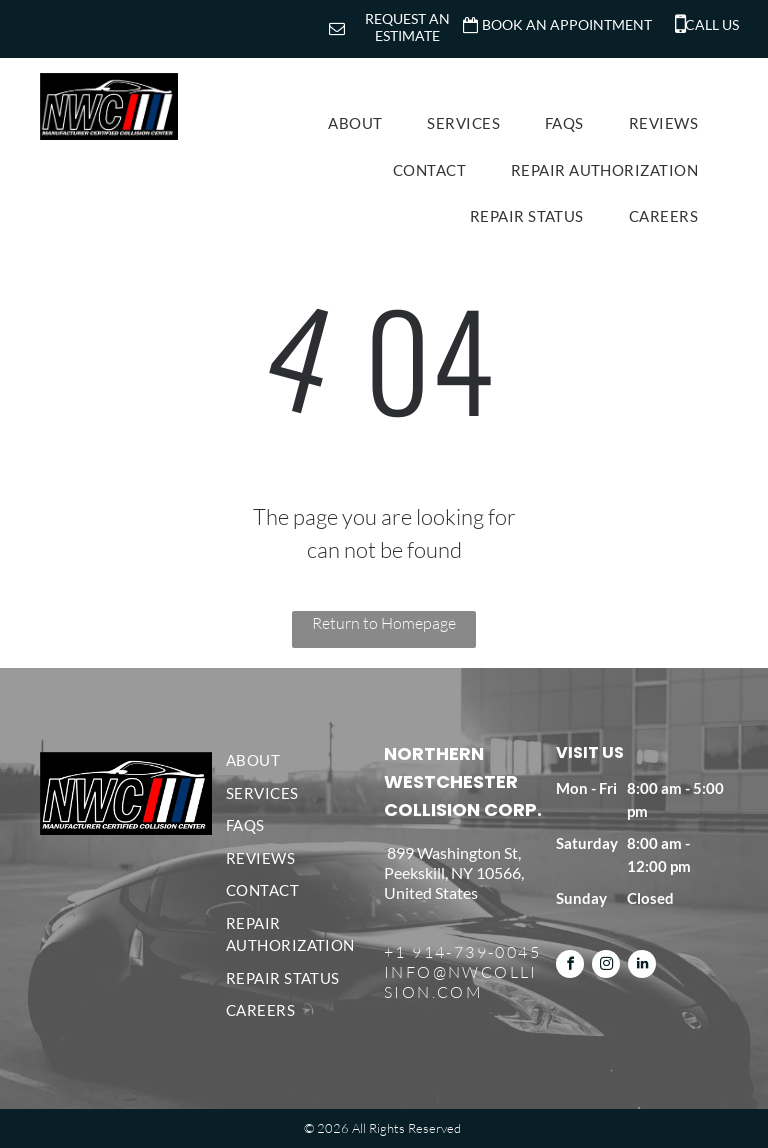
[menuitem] (362, 123)
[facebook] (570, 966)
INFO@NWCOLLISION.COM (461, 982)
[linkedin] (642, 966)
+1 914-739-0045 (462, 952)
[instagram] (606, 966)
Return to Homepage (384, 623)
